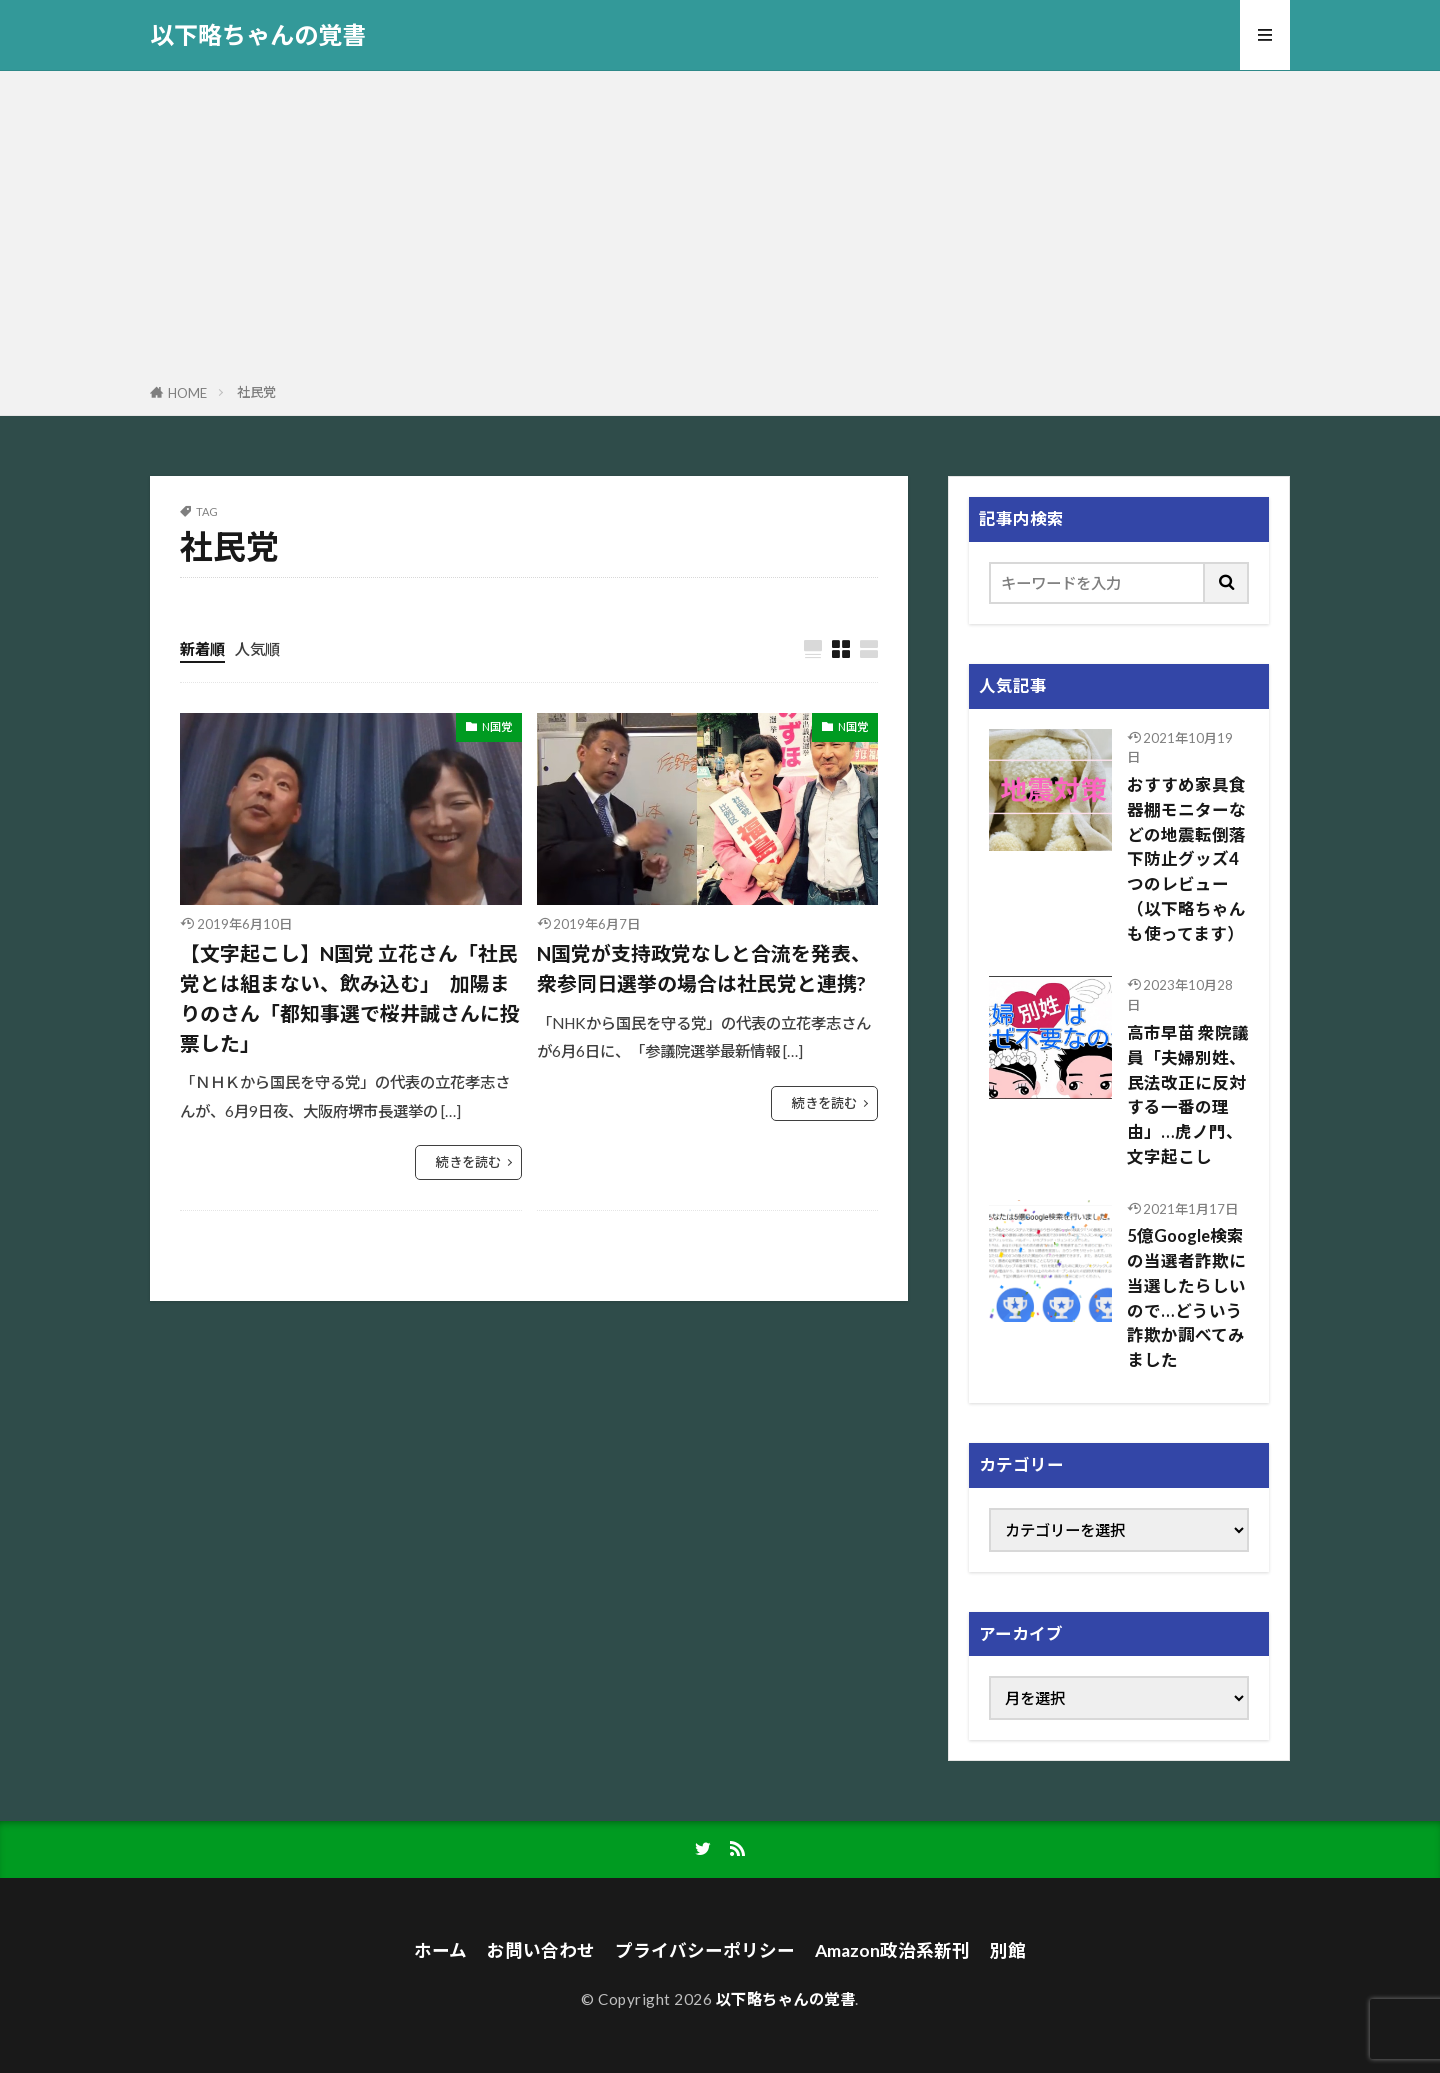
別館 (1008, 1950)
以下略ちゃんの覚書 (258, 35)
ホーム (440, 1950)
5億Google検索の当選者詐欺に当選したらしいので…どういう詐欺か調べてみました (1186, 1298)
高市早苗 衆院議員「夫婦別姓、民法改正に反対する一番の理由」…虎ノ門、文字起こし (1188, 1095)
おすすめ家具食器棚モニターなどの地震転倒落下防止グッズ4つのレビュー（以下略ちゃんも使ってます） (1186, 859)
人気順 (257, 649)
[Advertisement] (720, 231)
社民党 (256, 392)
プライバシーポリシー (705, 1950)
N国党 (497, 726)
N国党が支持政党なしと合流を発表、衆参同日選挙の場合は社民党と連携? (704, 968)
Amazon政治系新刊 (892, 1950)
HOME (187, 393)
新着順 (202, 649)
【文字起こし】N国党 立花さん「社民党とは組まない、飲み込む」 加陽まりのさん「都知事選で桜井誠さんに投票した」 (350, 997)
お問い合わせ (541, 1950)
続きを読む (468, 1162)
